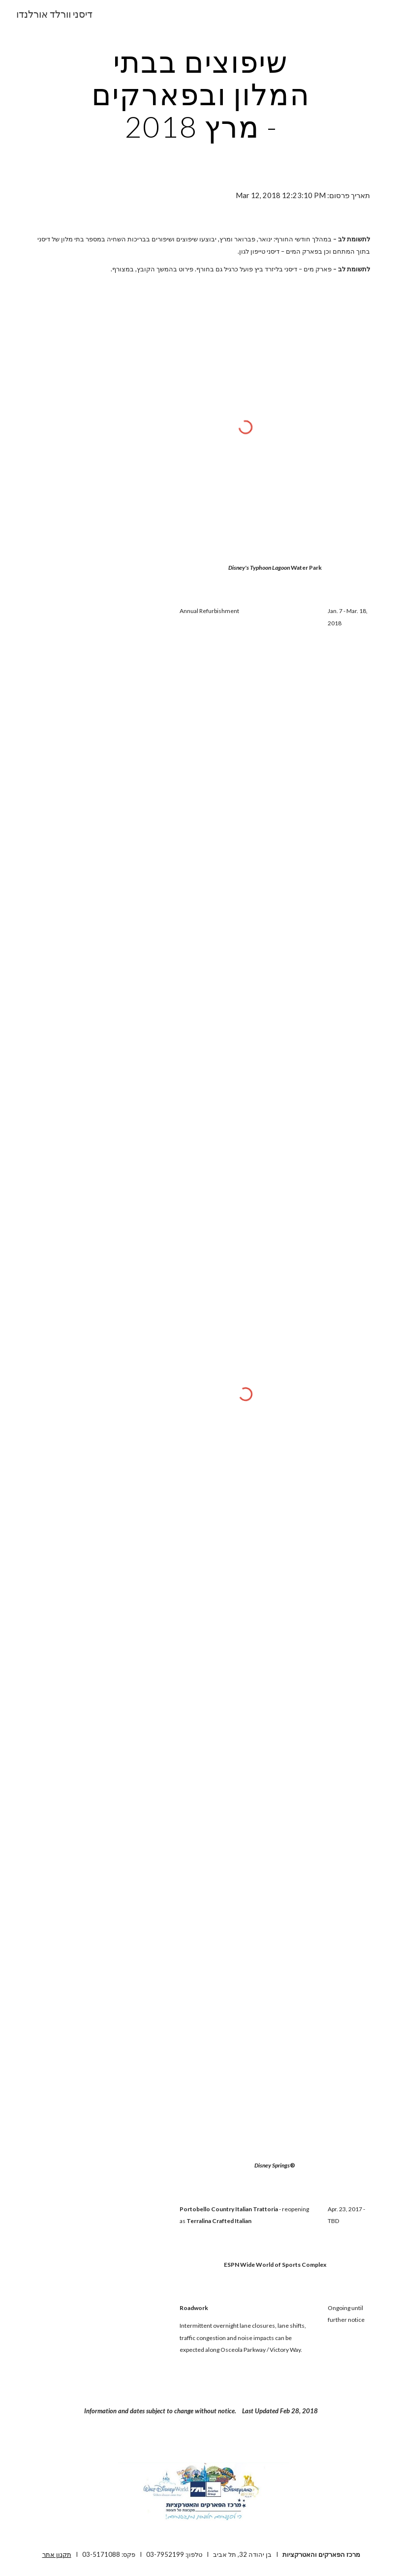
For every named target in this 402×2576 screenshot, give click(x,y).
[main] (201, 93)
